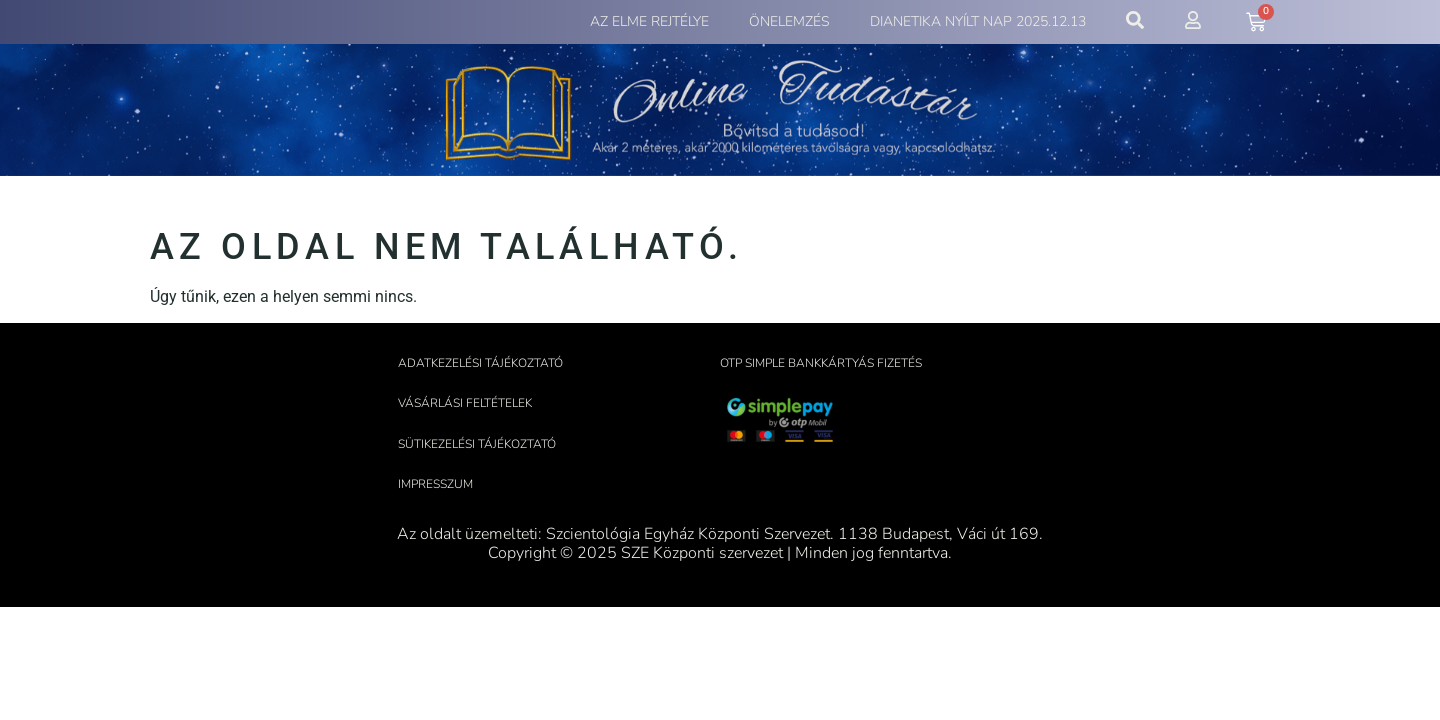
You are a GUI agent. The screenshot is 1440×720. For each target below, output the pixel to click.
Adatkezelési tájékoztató (480, 363)
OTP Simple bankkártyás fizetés (821, 363)
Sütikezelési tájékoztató (477, 444)
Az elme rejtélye (649, 21)
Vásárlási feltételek (465, 403)
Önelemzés (789, 21)
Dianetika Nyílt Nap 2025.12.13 (978, 21)
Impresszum (435, 484)
